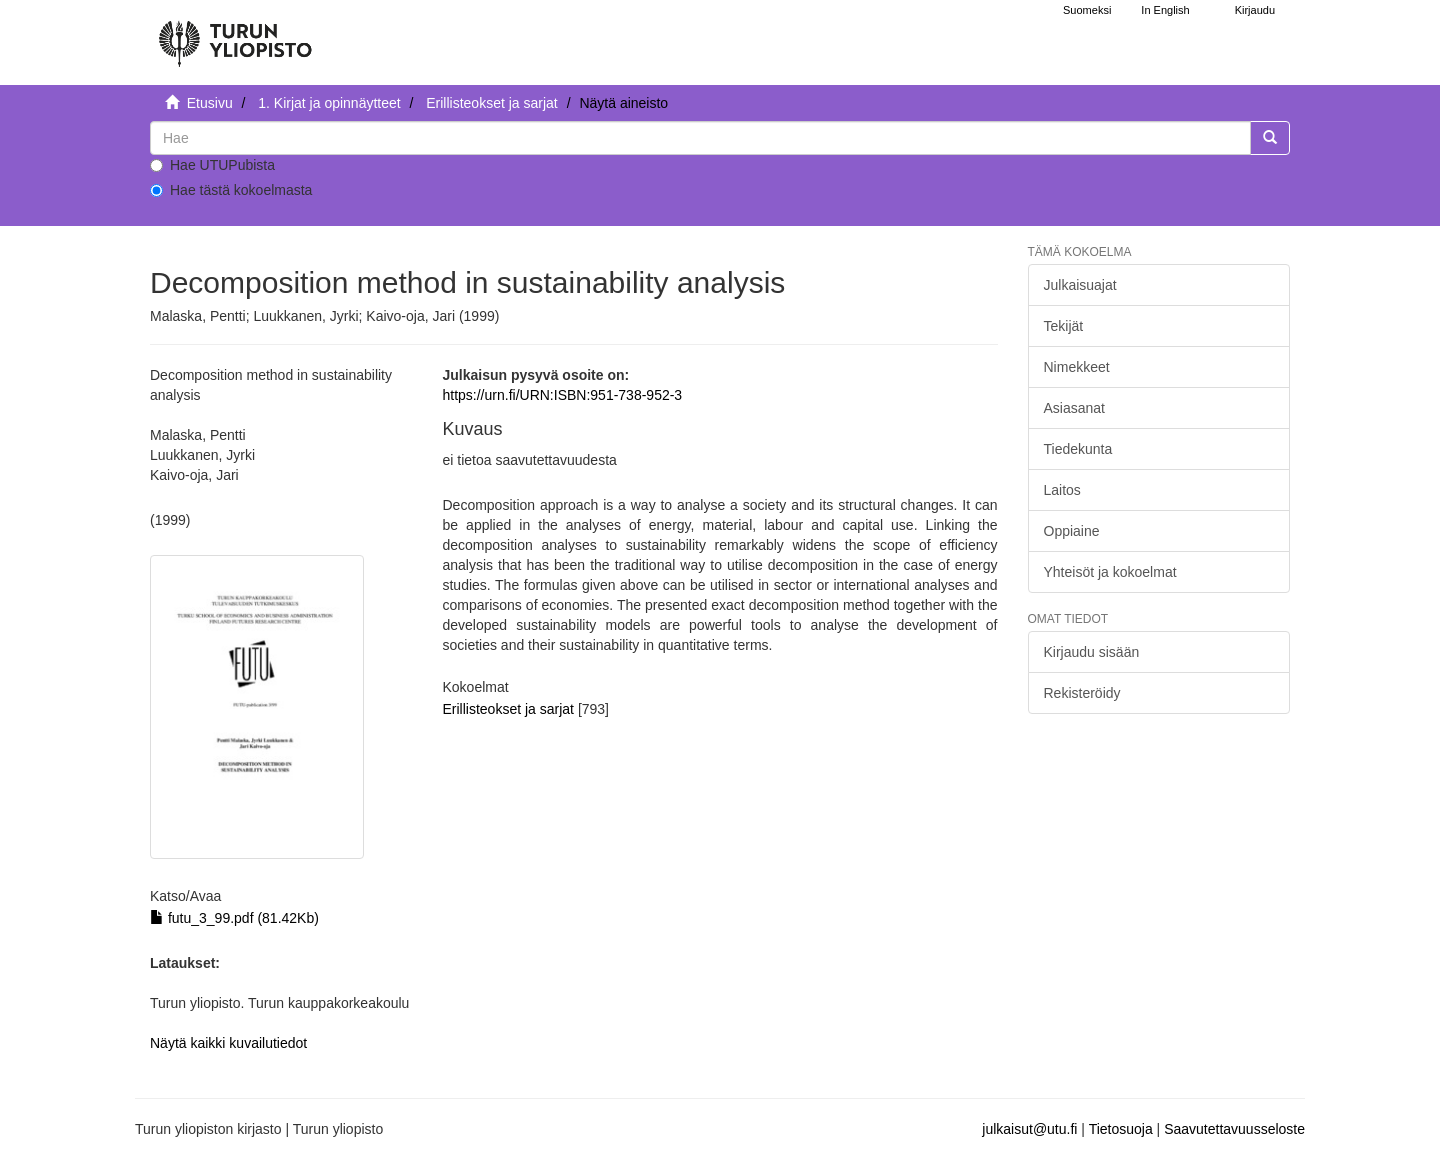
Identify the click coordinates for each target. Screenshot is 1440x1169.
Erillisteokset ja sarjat (492, 103)
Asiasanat (1074, 408)
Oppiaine (1072, 531)
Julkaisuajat (1080, 285)
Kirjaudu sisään (1092, 652)
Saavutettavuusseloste (1234, 1129)
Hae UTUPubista (212, 165)
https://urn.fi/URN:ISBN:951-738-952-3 (562, 395)
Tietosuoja (1121, 1129)
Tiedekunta (1078, 449)
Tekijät (1064, 326)
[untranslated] (700, 138)
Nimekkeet (1077, 367)
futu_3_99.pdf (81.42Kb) (234, 918)
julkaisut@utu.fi (1029, 1129)
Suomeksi (1087, 10)
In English (1165, 10)
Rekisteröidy (1082, 693)
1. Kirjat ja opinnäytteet (329, 103)
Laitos (1062, 490)
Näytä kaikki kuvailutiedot (228, 1043)
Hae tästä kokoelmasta (231, 190)
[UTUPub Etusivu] (235, 35)
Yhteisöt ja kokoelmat (1110, 572)
